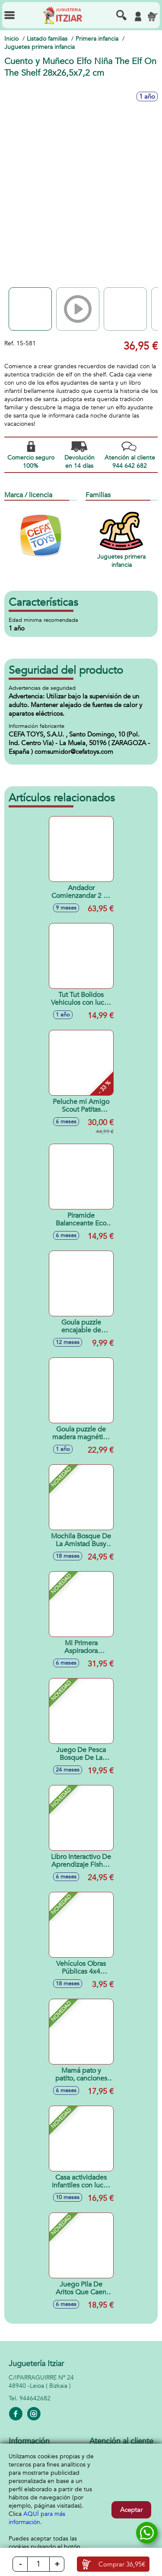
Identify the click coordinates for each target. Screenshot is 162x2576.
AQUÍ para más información (37, 2518)
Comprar (121, 2564)
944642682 (35, 2398)
